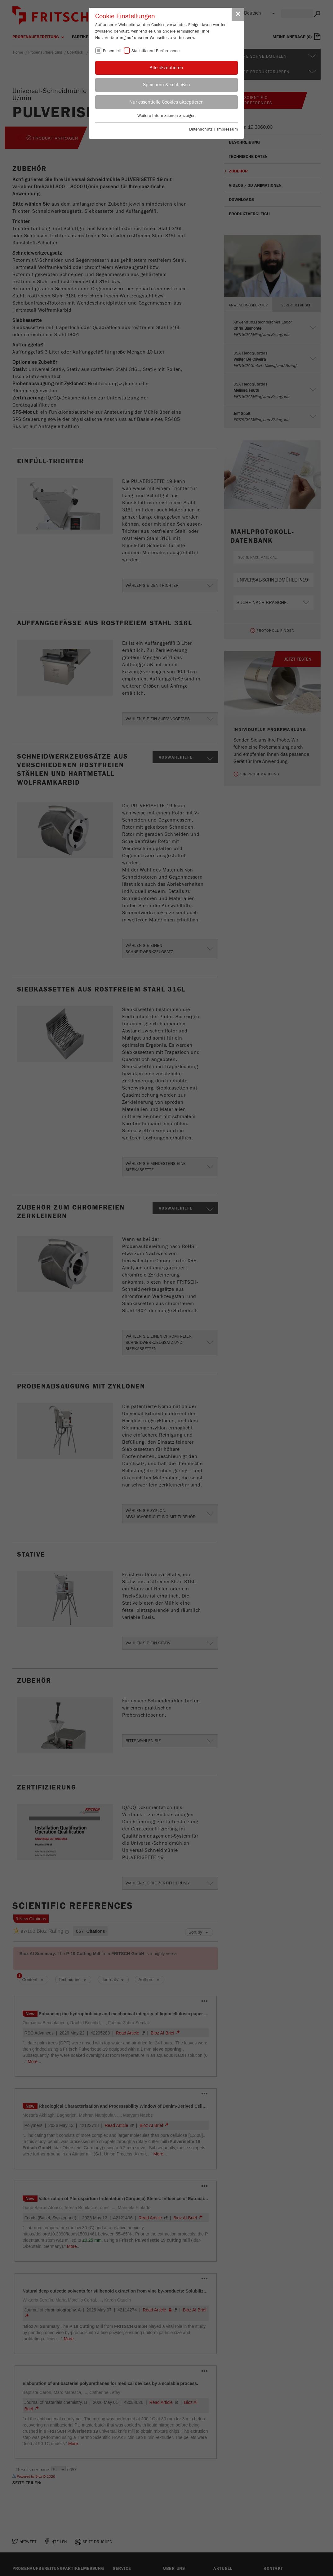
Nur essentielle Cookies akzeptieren (166, 102)
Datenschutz (200, 129)
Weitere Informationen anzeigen (166, 115)
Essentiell (112, 50)
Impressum (227, 129)
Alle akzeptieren (166, 67)
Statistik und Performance (155, 50)
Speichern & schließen (166, 84)
